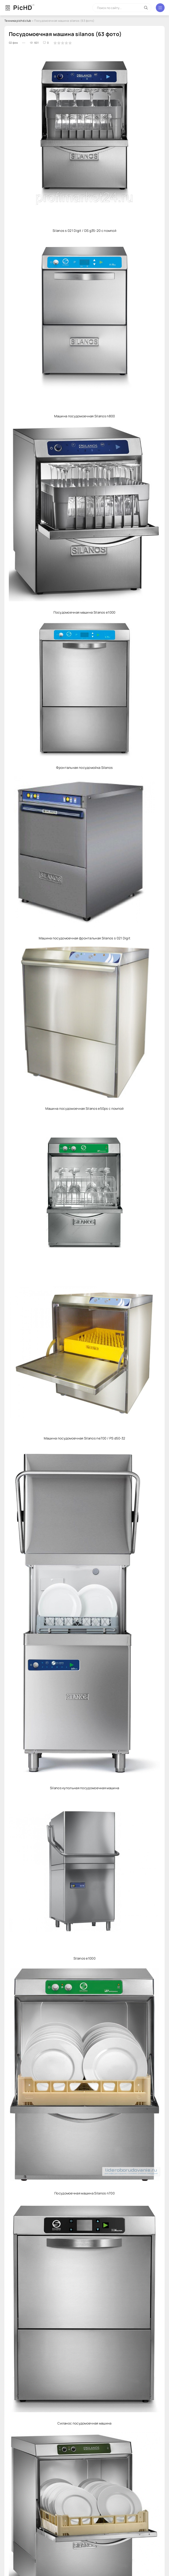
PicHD (22, 7)
